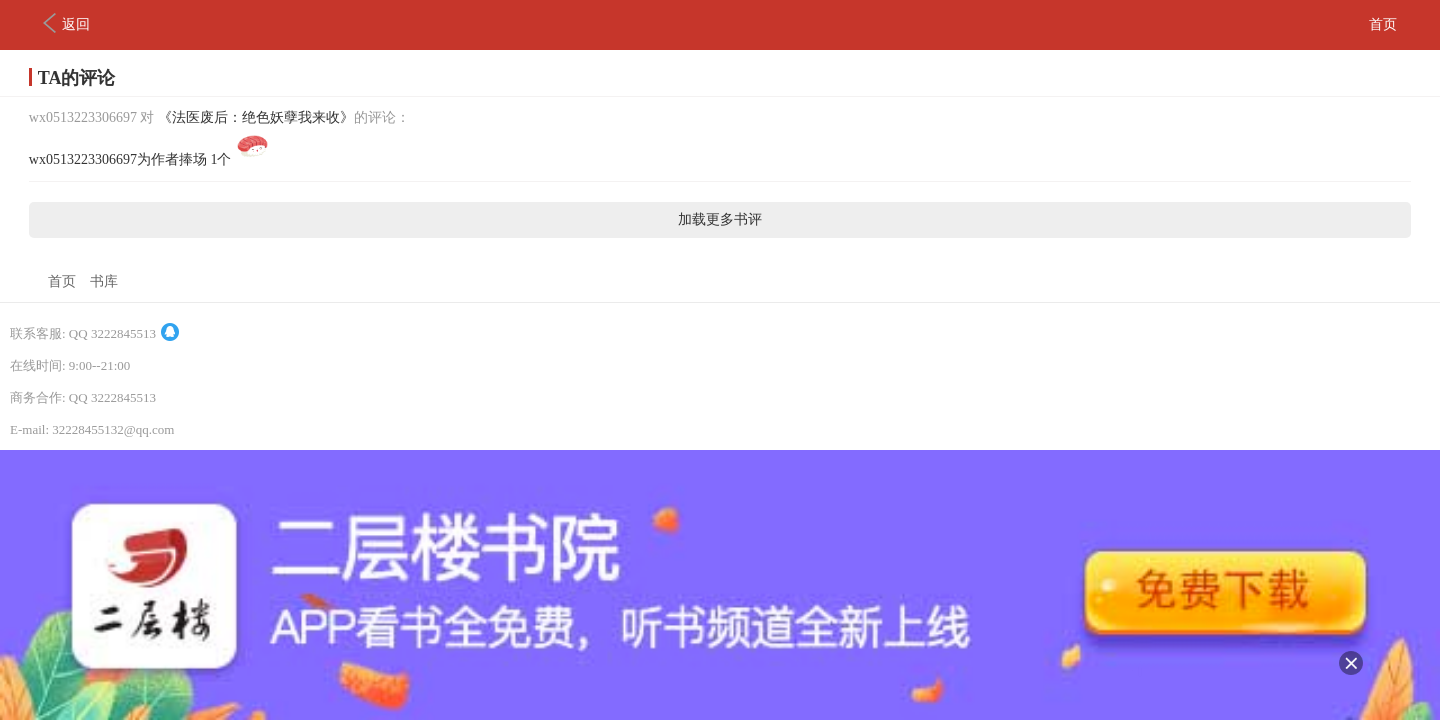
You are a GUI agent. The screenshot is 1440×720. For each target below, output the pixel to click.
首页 (1383, 24)
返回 (66, 23)
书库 (104, 281)
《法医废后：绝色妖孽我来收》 (256, 117)
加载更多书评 (720, 219)
